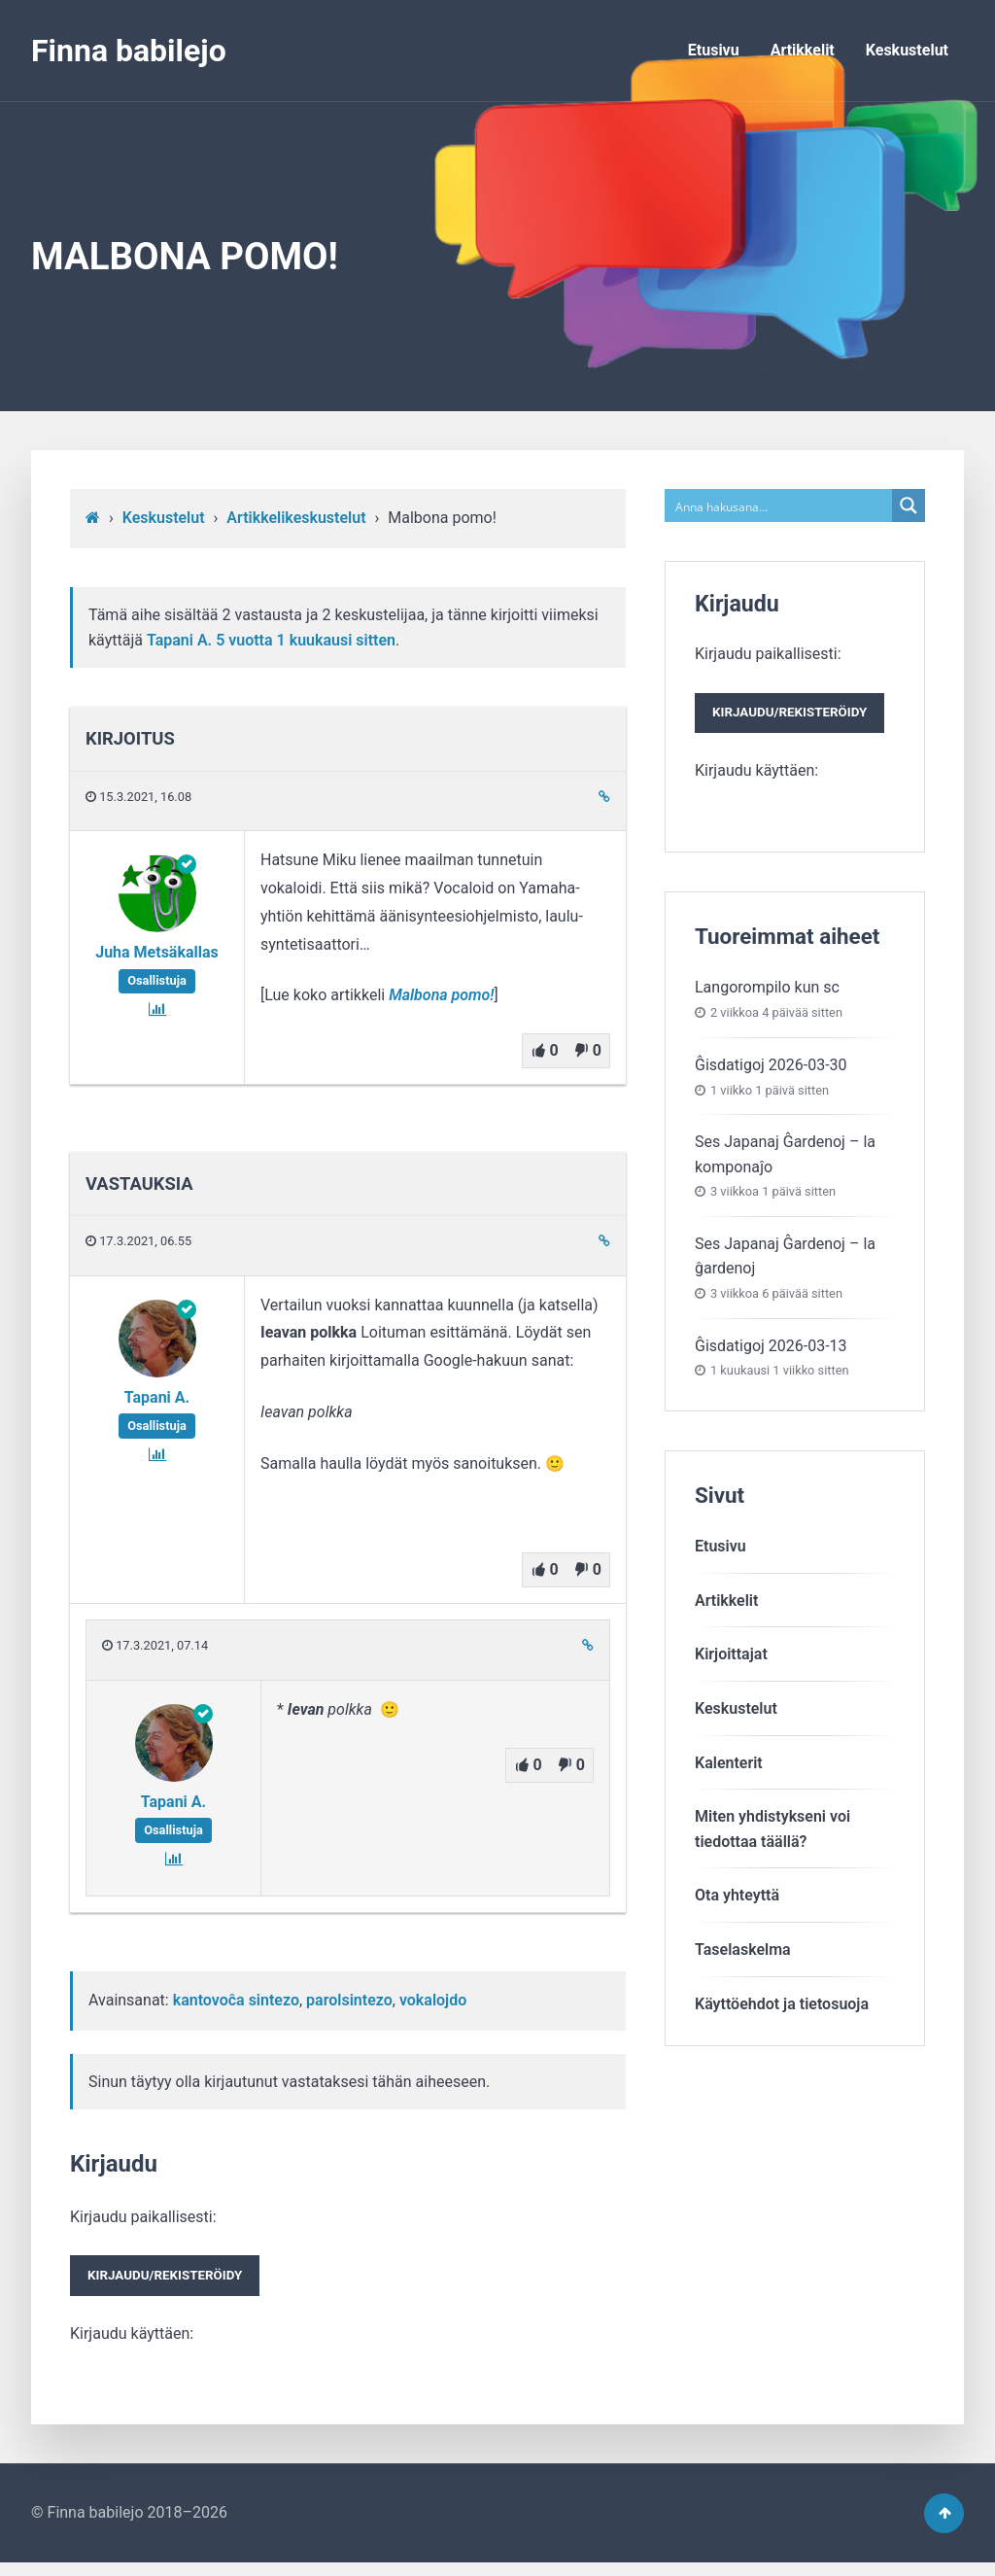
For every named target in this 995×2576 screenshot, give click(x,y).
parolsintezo (349, 2000)
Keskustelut (907, 50)
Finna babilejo (128, 50)
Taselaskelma (743, 1956)
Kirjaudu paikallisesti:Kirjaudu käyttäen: (175, 2279)
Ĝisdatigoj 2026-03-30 (771, 1071)
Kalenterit (729, 1769)
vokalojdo (432, 2000)
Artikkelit (803, 50)
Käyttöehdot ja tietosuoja (782, 2011)
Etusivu (713, 50)
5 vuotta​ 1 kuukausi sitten (305, 640)
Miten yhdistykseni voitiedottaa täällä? (772, 1837)
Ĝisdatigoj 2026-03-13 (771, 1352)
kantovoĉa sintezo (236, 2000)
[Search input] (779, 505)
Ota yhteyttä (737, 1903)
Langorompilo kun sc (767, 995)
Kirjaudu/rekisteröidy (174, 2280)
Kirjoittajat (731, 1662)
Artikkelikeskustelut (295, 517)
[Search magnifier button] (908, 505)
